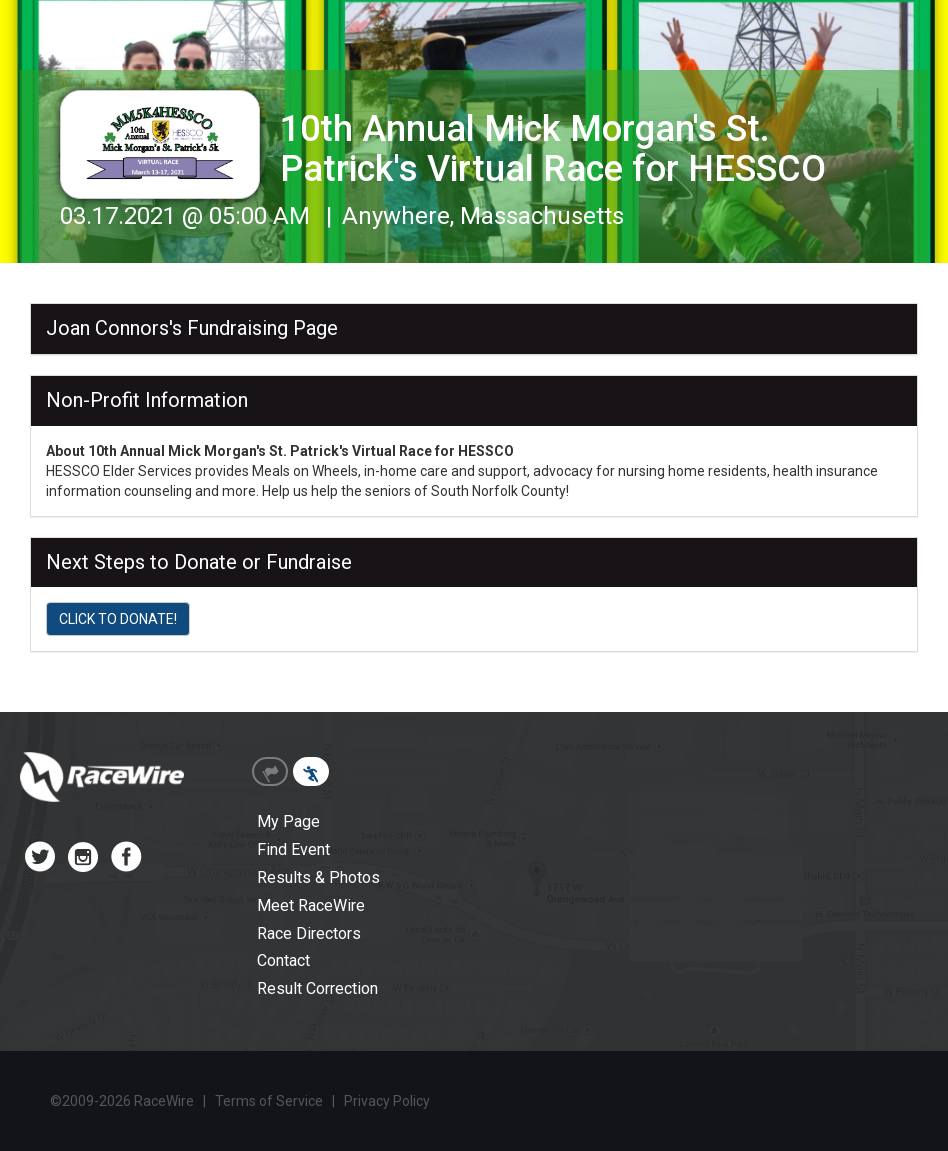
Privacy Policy (387, 1101)
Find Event (293, 849)
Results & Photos (318, 877)
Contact (283, 960)
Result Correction (317, 988)
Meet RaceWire (311, 905)
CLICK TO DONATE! (118, 619)
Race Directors (309, 933)
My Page (288, 821)
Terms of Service (269, 1101)
